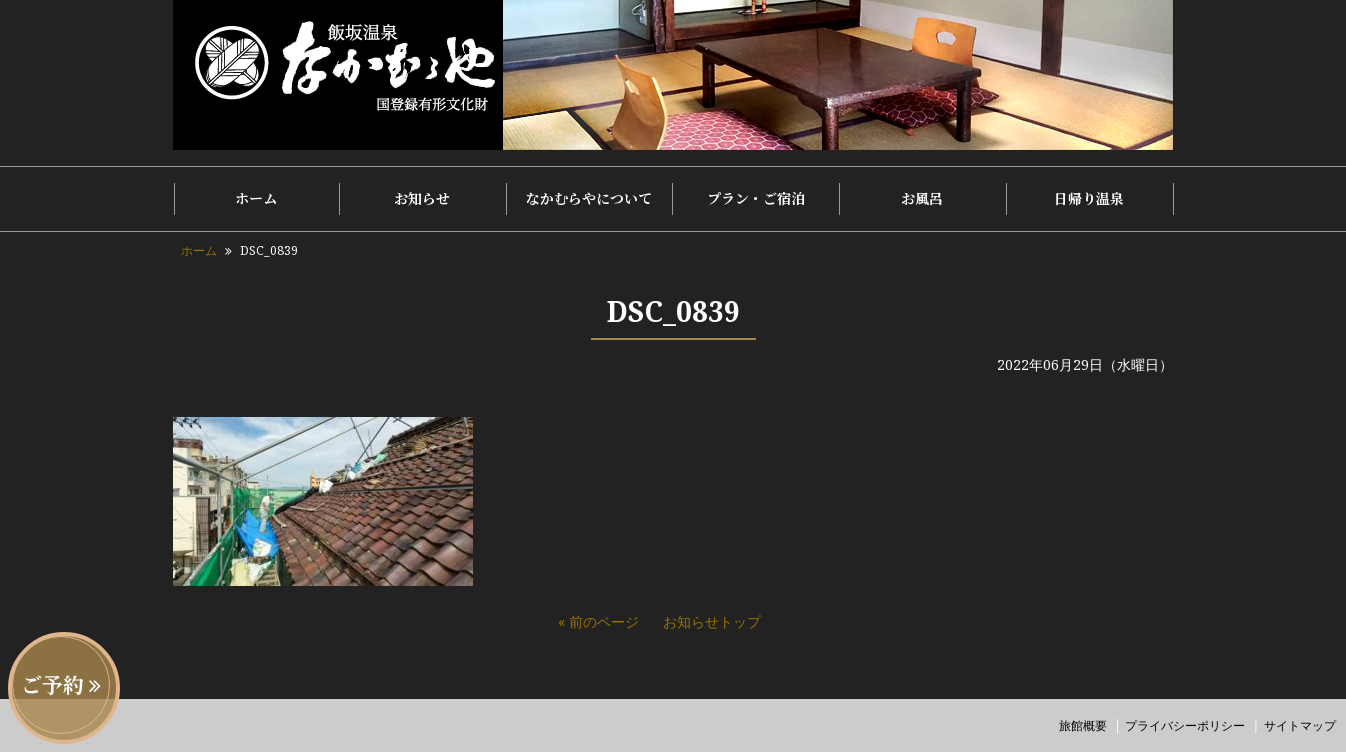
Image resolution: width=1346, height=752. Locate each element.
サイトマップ (1300, 725)
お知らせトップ (712, 621)
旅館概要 (1083, 725)
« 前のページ (598, 621)
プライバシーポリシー (1185, 725)
